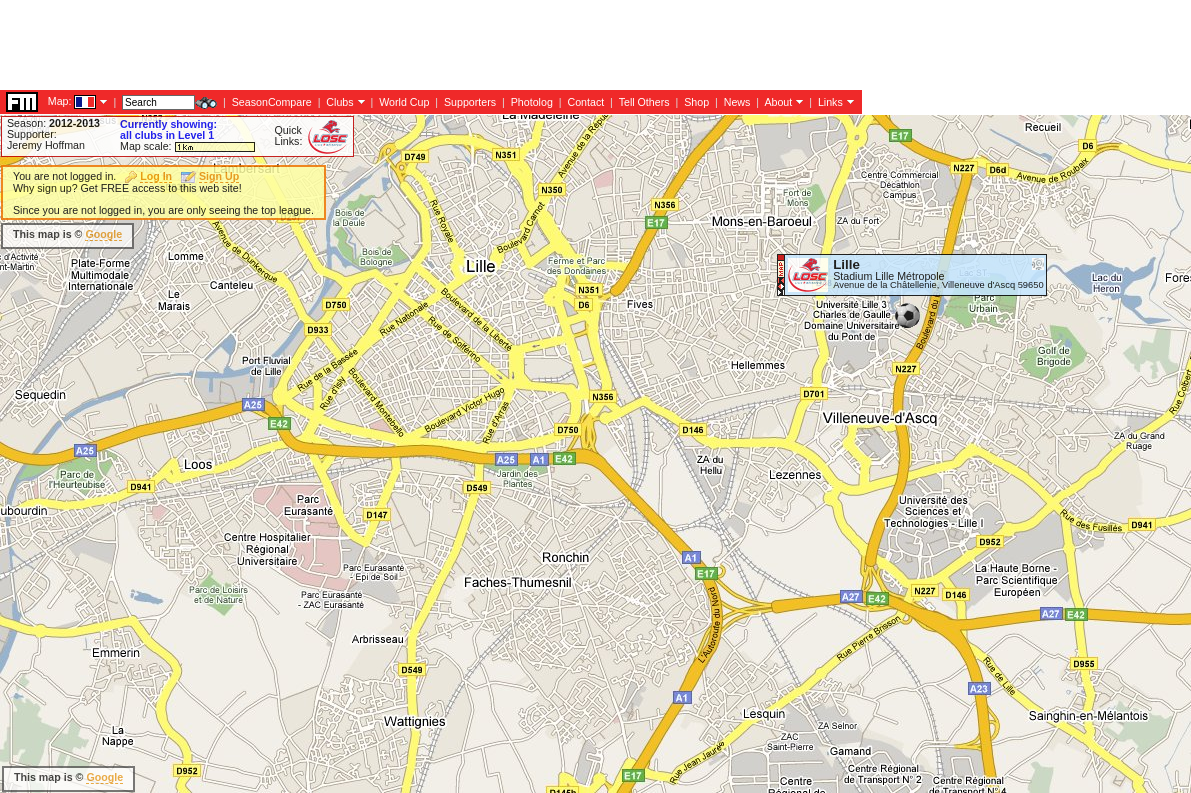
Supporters (470, 102)
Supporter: (32, 134)
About (778, 102)
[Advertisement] (364, 45)
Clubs (339, 102)
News (737, 102)
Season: (53, 123)
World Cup (404, 102)
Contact (585, 102)
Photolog (532, 102)
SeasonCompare (272, 102)
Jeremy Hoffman (46, 145)
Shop (696, 102)
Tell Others (644, 102)
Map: (60, 101)
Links (830, 102)
